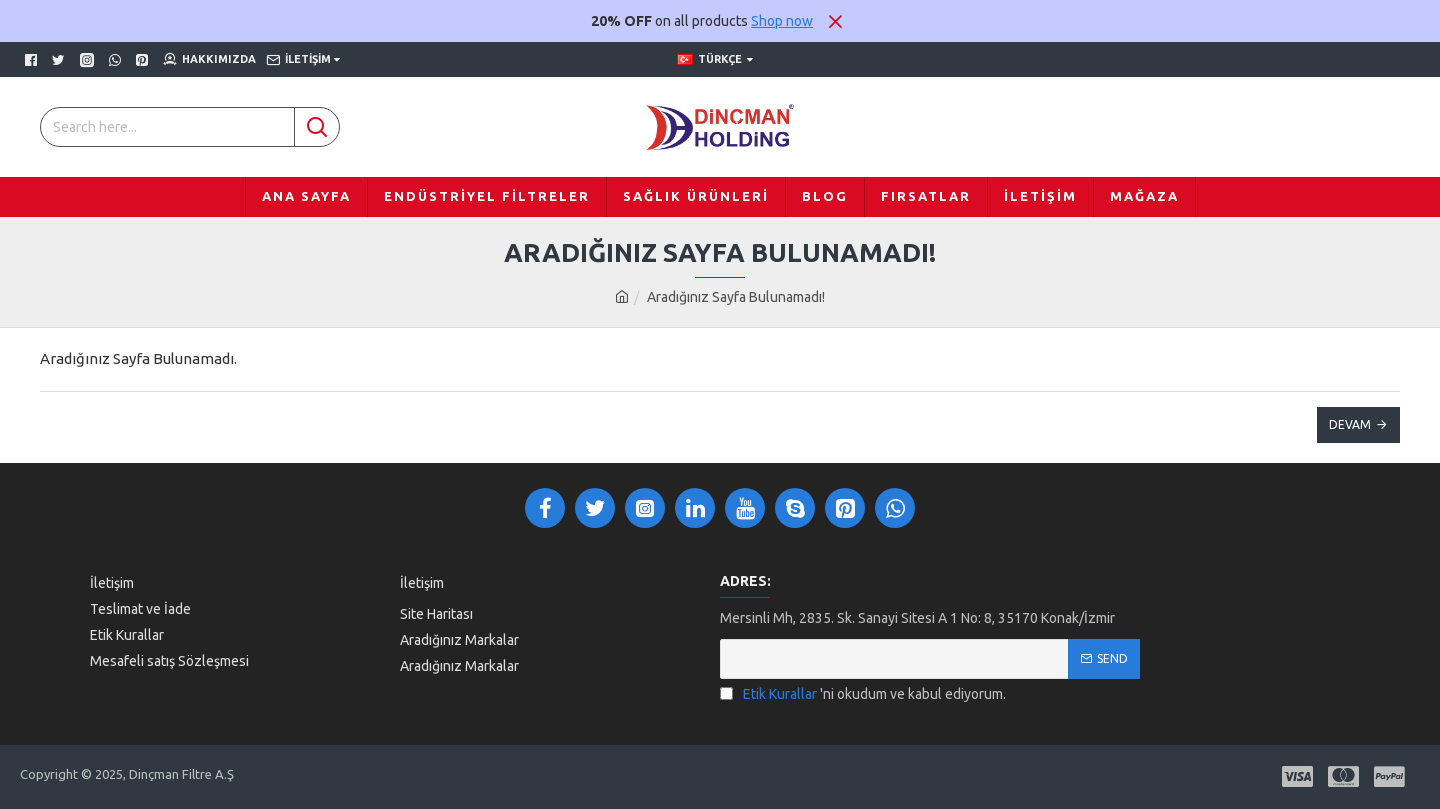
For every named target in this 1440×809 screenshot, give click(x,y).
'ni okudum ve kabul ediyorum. (863, 694)
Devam (1350, 424)
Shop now (782, 21)
